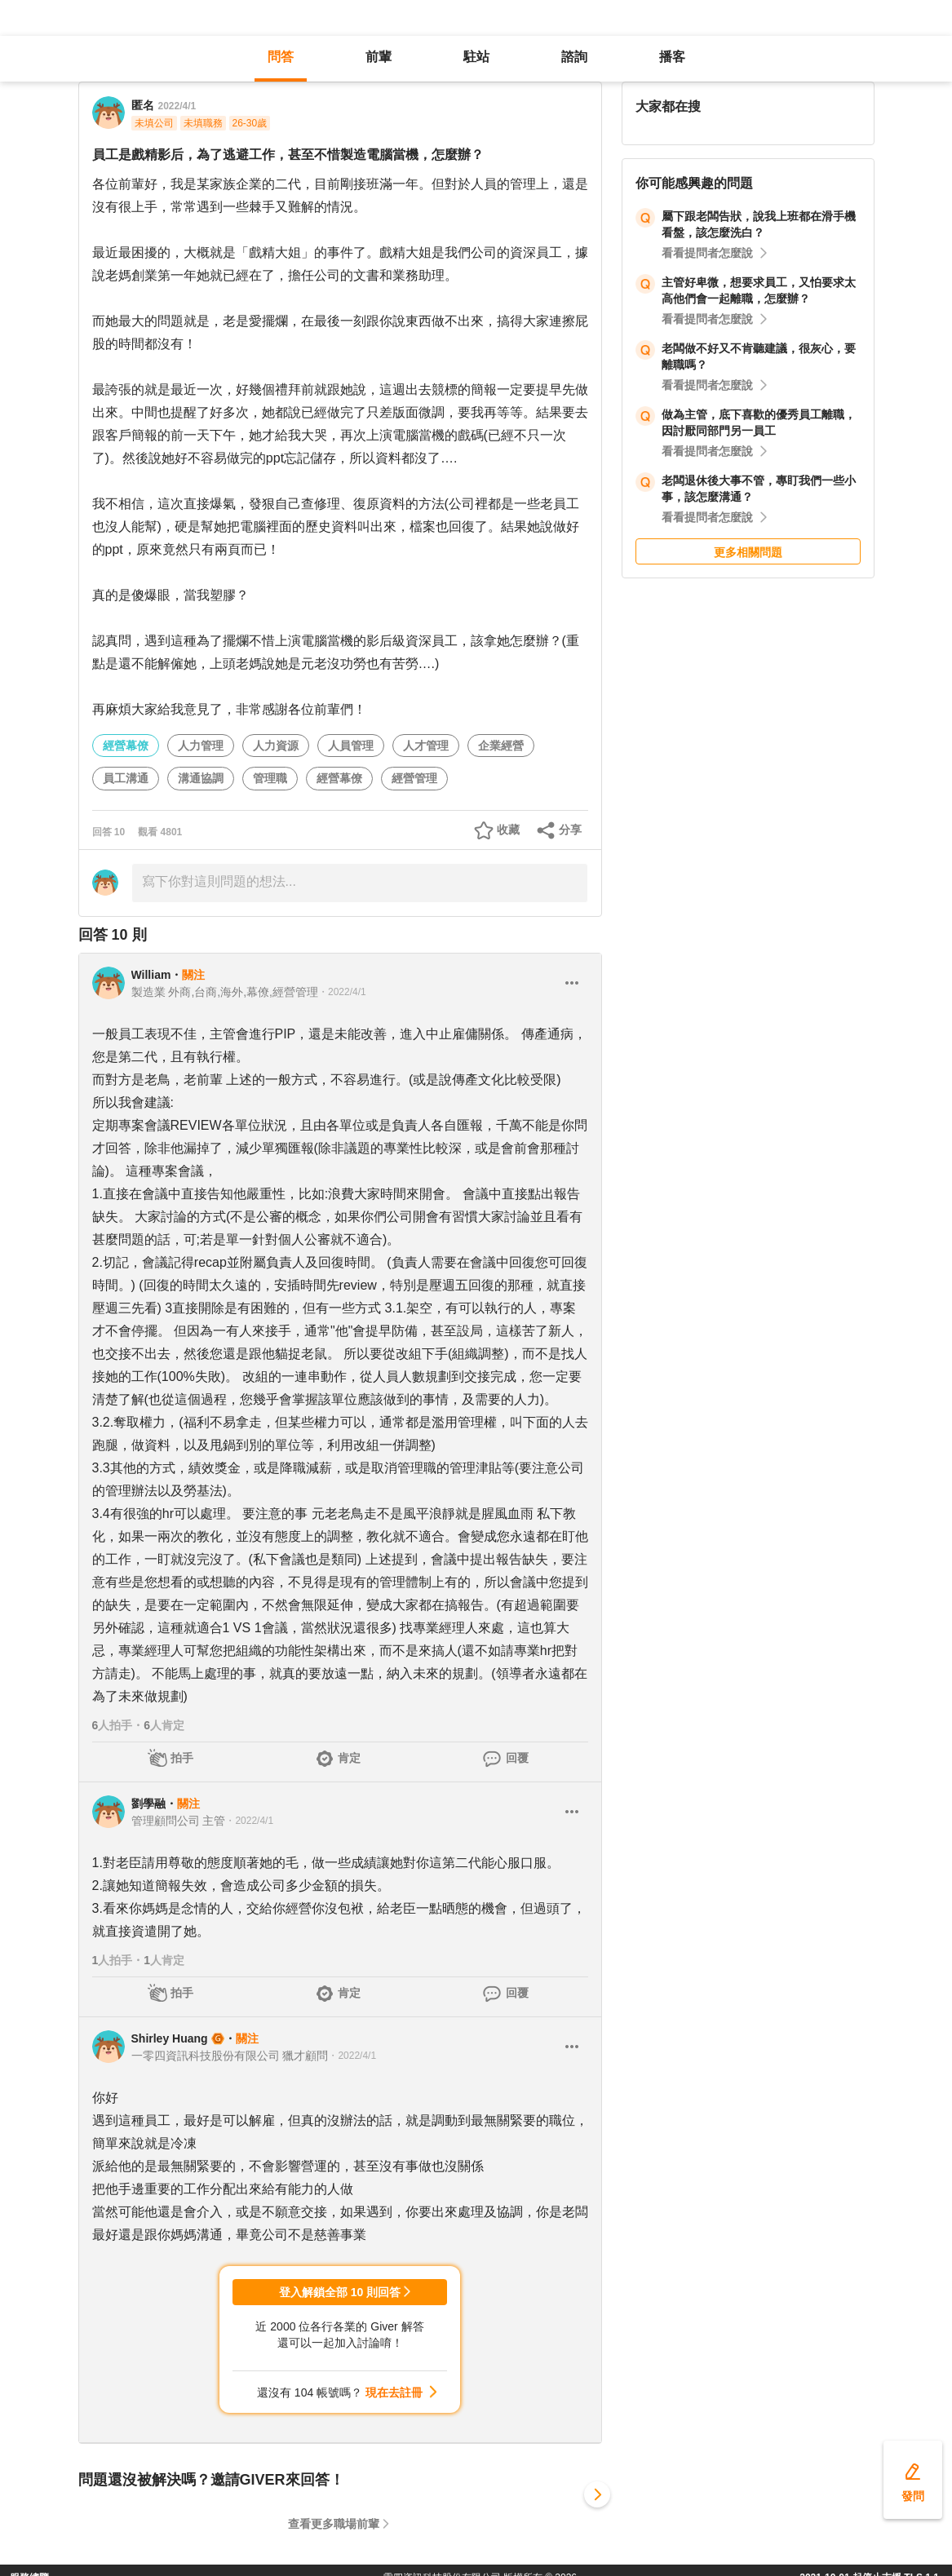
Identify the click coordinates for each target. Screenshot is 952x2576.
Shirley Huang (169, 2038)
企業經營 (501, 745)
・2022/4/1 (342, 992)
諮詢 (574, 57)
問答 (281, 57)
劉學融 (148, 1803)
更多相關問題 (748, 552)
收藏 (508, 829)
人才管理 (426, 745)
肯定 (349, 1757)
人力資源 (276, 745)
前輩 (378, 57)
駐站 (476, 57)
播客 (672, 57)
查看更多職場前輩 (333, 2523)
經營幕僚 (125, 745)
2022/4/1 (177, 106)
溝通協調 (201, 778)
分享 (570, 829)
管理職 (270, 778)
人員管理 (351, 745)
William (151, 974)
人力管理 (201, 745)
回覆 (517, 1757)
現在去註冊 (394, 2392)
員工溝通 (125, 778)
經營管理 (414, 778)
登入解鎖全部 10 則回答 (340, 2292)
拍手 (181, 1757)
